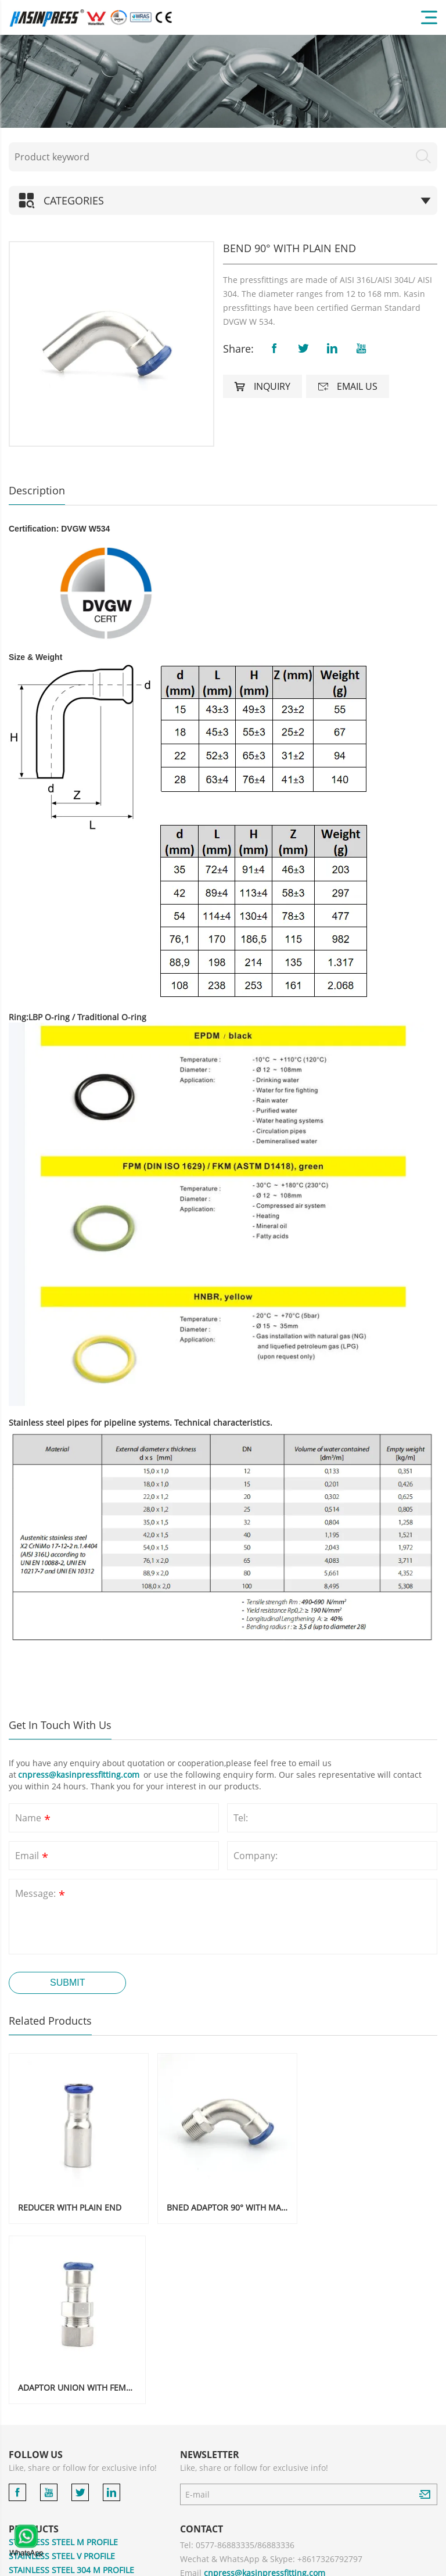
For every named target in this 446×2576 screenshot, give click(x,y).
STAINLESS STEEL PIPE (51, 2442)
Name (34, 1819)
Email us (347, 386)
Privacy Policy (351, 2564)
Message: (41, 1895)
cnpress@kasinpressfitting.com (80, 1774)
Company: (255, 1855)
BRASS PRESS (34, 2483)
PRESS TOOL (32, 2511)
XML (429, 2564)
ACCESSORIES (35, 2497)
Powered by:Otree (294, 2564)
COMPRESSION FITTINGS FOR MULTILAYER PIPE (90, 2532)
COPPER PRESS (37, 2469)
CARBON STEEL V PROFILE (58, 2428)
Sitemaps (398, 2564)
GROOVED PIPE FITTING (54, 2456)
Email (33, 1857)
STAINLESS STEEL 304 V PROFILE (70, 2400)
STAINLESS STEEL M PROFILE (63, 2359)
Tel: (240, 1817)
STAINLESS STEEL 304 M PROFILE (71, 2386)
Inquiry (262, 386)
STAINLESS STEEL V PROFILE (62, 2372)
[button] (23, 343)
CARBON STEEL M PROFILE (60, 2414)
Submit (67, 1982)
